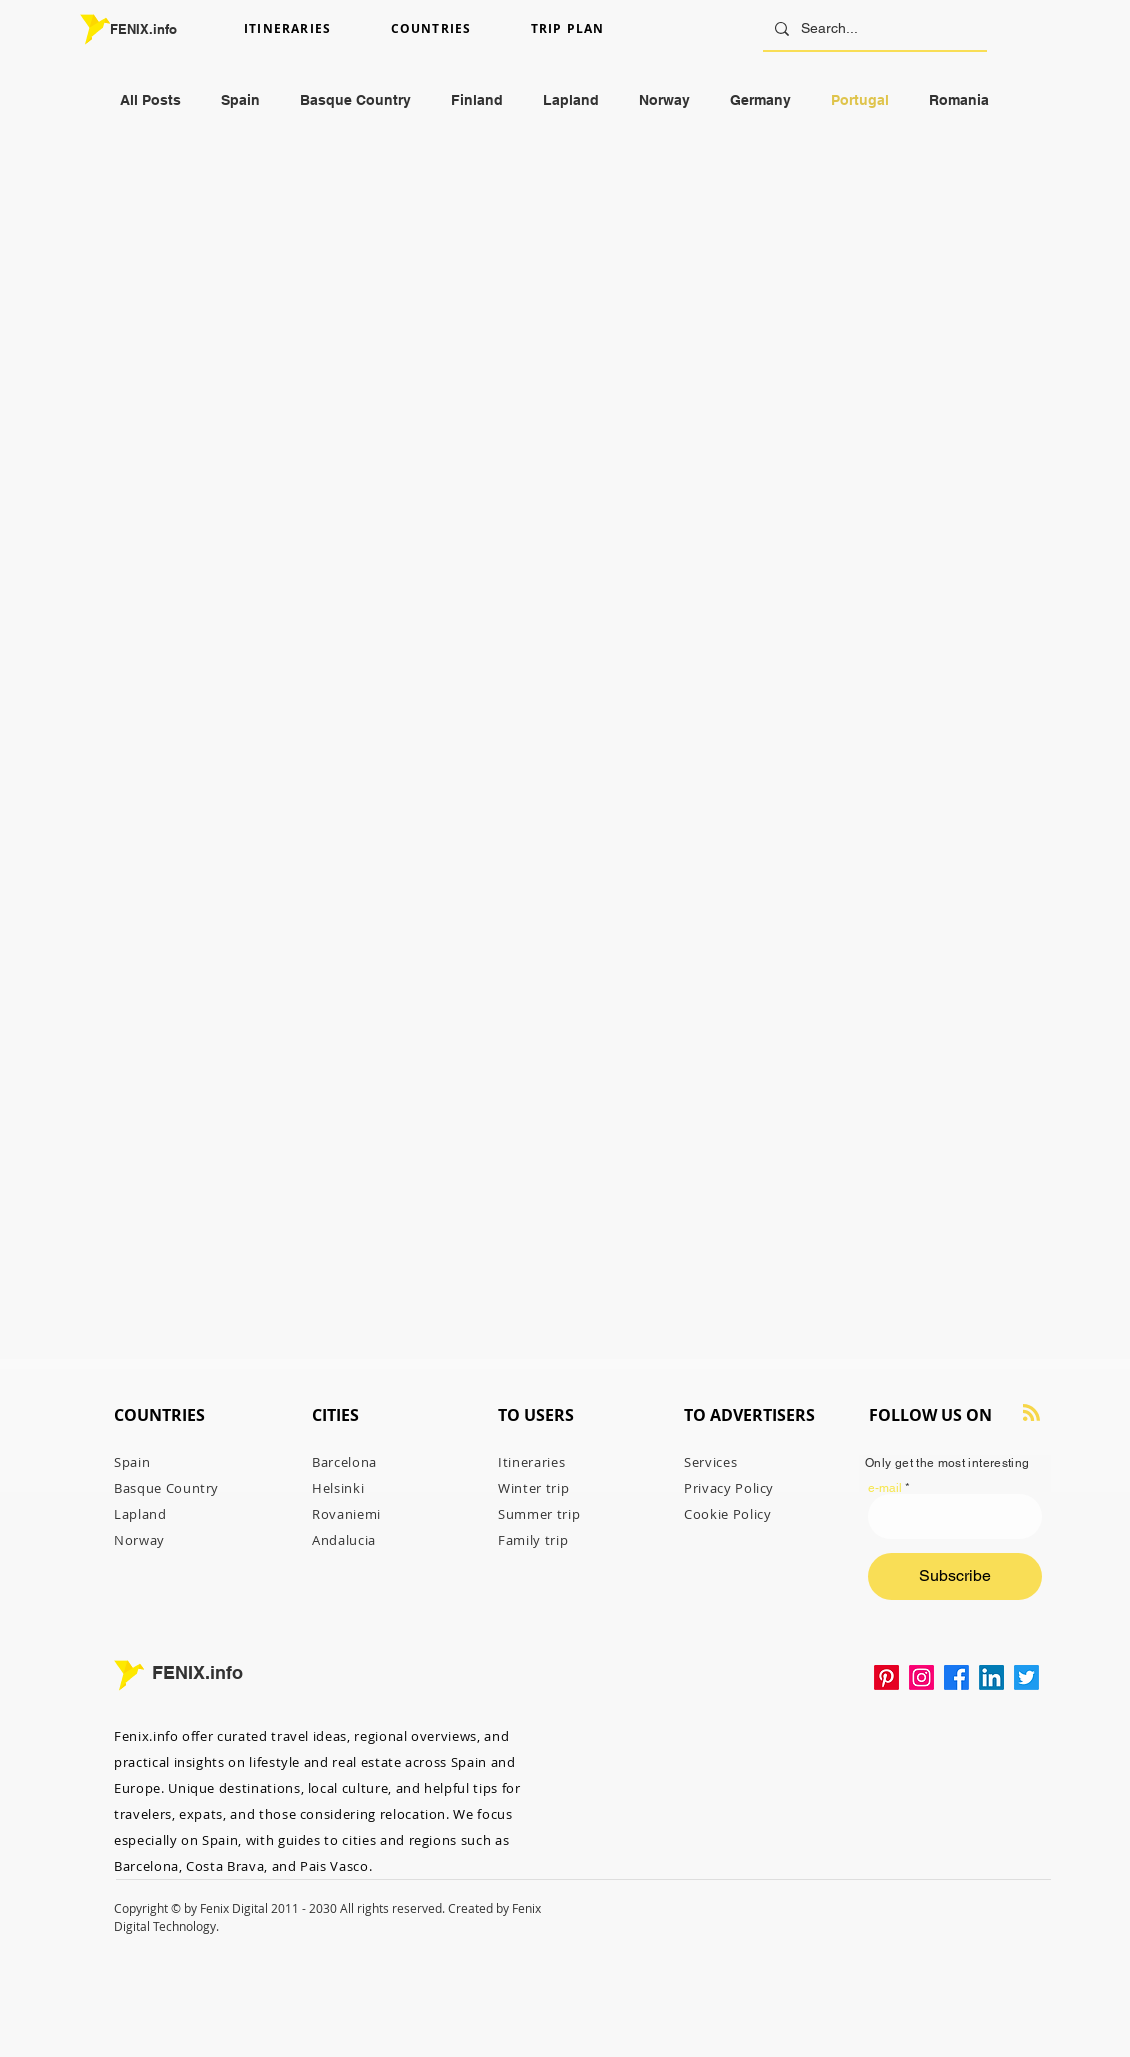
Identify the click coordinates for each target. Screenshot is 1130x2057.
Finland (477, 100)
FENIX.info (143, 29)
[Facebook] (956, 1677)
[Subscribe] (955, 1576)
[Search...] (873, 28)
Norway (664, 100)
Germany (760, 100)
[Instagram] (921, 1677)
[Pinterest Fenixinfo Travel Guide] (886, 1677)
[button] (309, 29)
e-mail (885, 1488)
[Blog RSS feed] (1031, 1413)
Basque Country (355, 100)
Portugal (860, 100)
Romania (959, 100)
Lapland (571, 100)
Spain (240, 100)
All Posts (150, 100)
